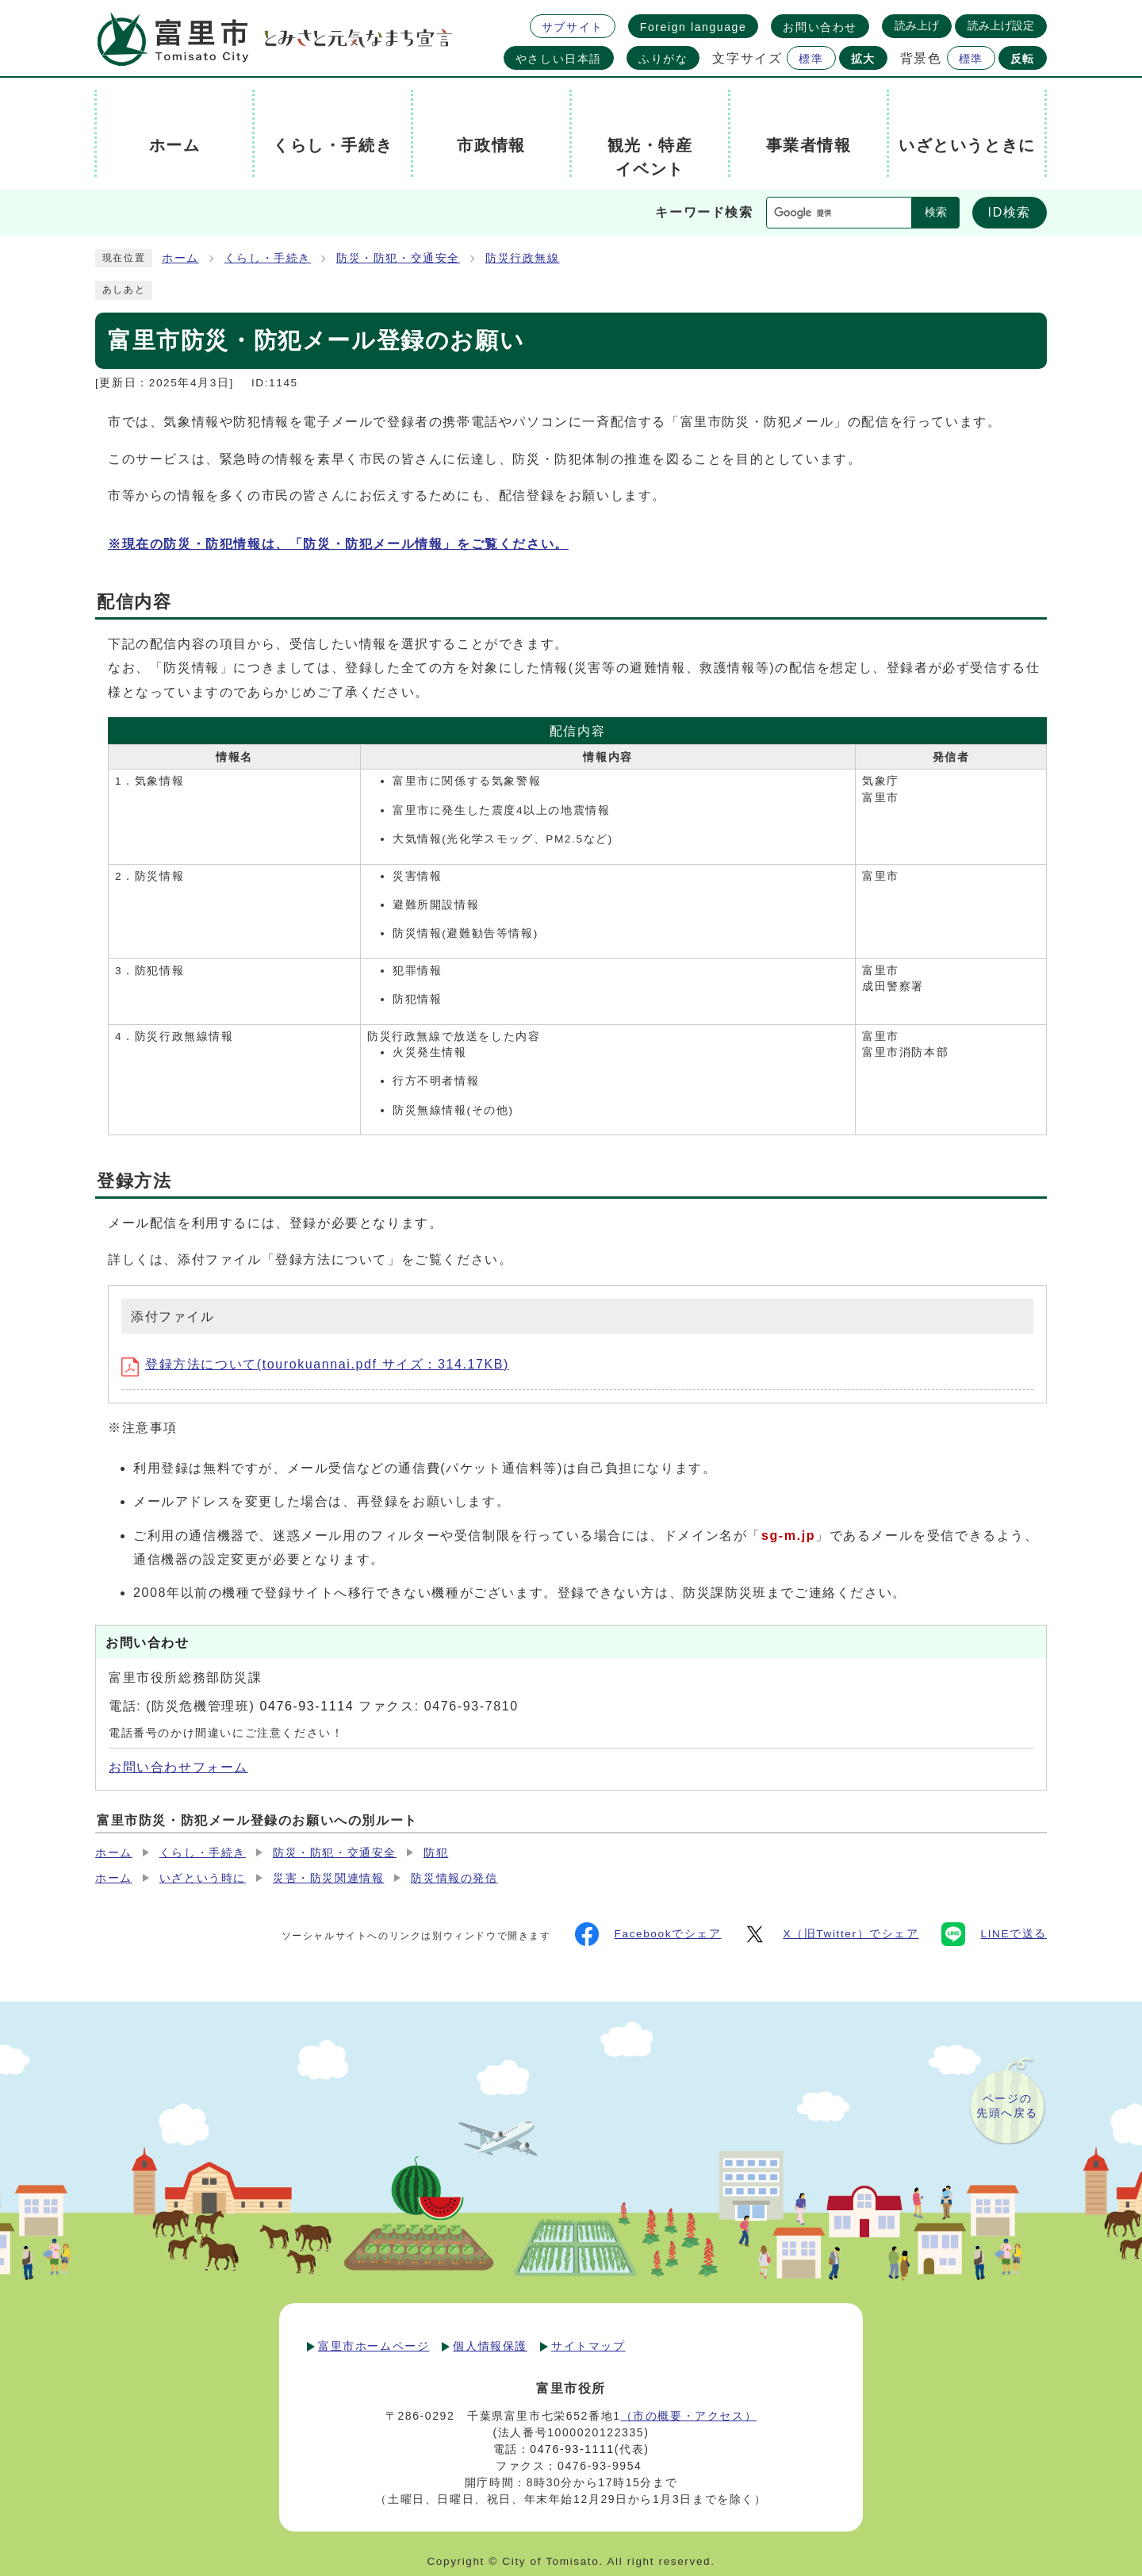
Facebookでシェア (648, 1934)
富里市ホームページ (373, 2346)
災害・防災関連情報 (328, 1878)
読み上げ (917, 25)
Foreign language (693, 27)
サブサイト (573, 27)
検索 (936, 212)
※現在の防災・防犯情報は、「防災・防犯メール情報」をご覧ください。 (338, 544)
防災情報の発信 (454, 1878)
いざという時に (202, 1878)
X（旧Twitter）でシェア (830, 1934)
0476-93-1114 (306, 1706)
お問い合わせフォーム (178, 1767)
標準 (811, 58)
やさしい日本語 (558, 58)
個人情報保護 (490, 2346)
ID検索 (1009, 212)
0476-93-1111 (572, 2449)
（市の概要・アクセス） (689, 2415)
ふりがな (663, 58)
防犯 (435, 1853)
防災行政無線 (522, 258)
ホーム (180, 258)
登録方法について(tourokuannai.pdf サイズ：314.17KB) (315, 1364)
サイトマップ (588, 2346)
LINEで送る (994, 1934)
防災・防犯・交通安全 (398, 258)
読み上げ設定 (1001, 25)
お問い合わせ (820, 27)
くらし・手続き (267, 258)
